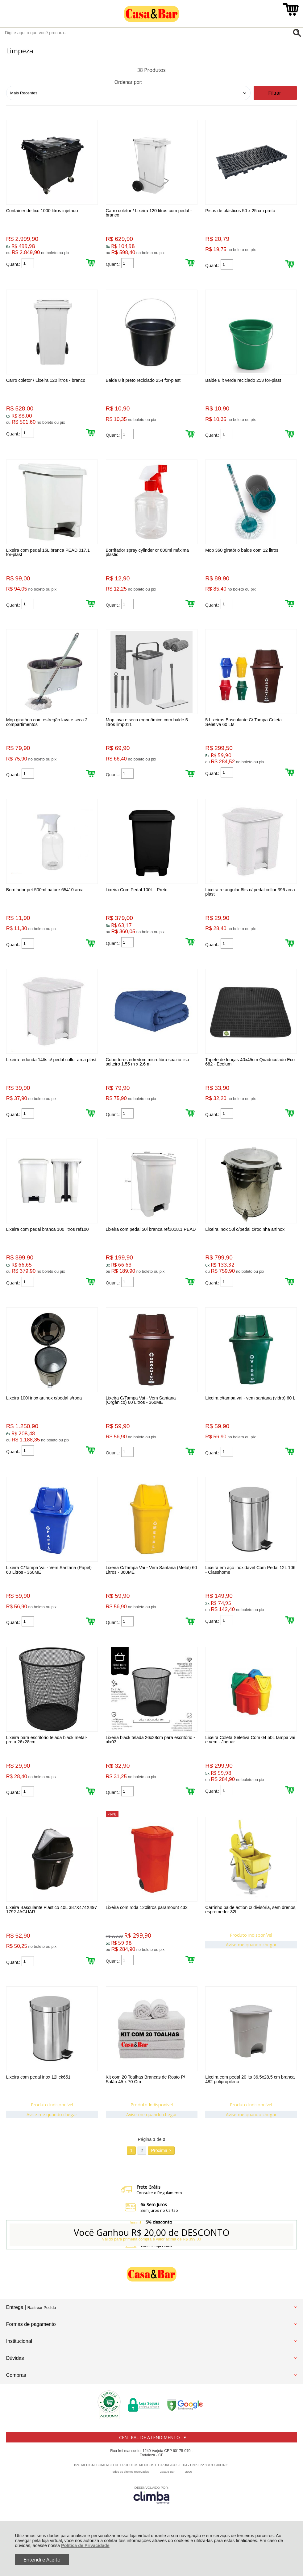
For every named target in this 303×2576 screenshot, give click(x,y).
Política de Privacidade (85, 2545)
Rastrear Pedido (41, 2346)
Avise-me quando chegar (251, 1977)
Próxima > (161, 2188)
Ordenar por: (128, 82)
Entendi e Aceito (41, 2559)
